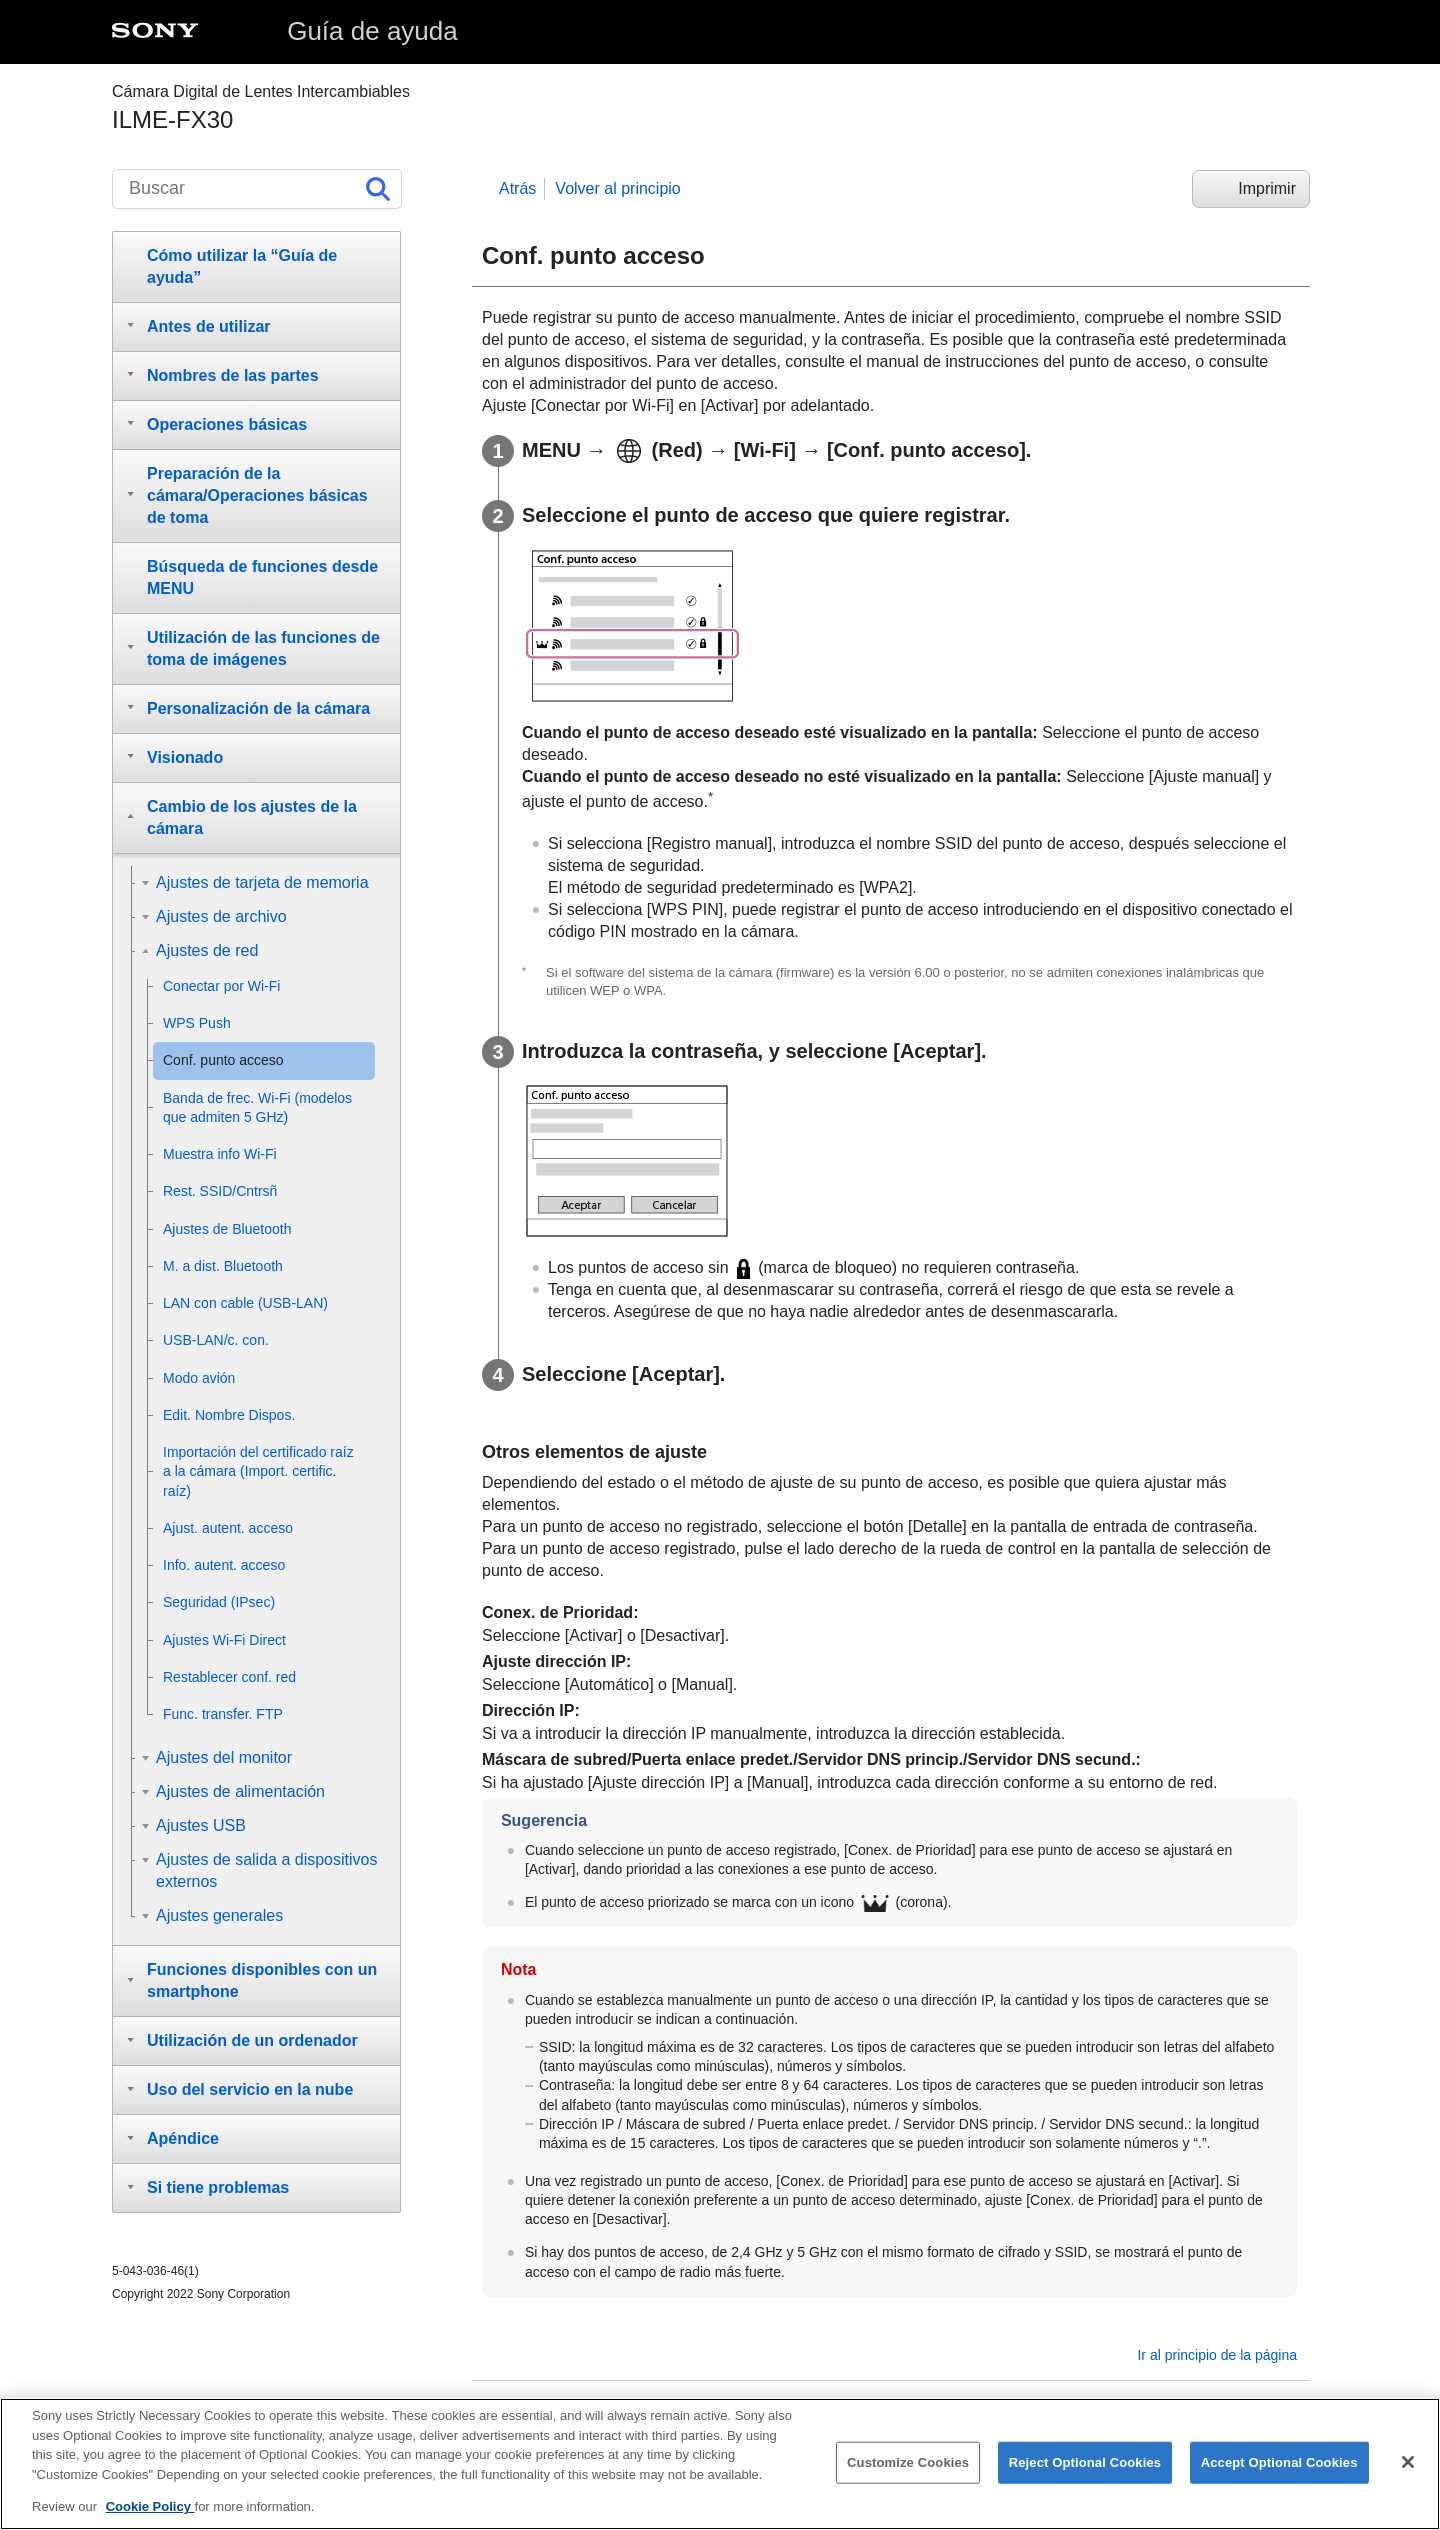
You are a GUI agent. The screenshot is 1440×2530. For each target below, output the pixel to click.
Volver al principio (617, 188)
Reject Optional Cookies (1085, 2464)
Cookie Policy (150, 2508)
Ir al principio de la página (1217, 2355)
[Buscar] (257, 189)
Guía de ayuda (372, 31)
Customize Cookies (908, 2464)
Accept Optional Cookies (1279, 2464)
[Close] (1408, 2464)
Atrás (517, 188)
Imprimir (1267, 188)
